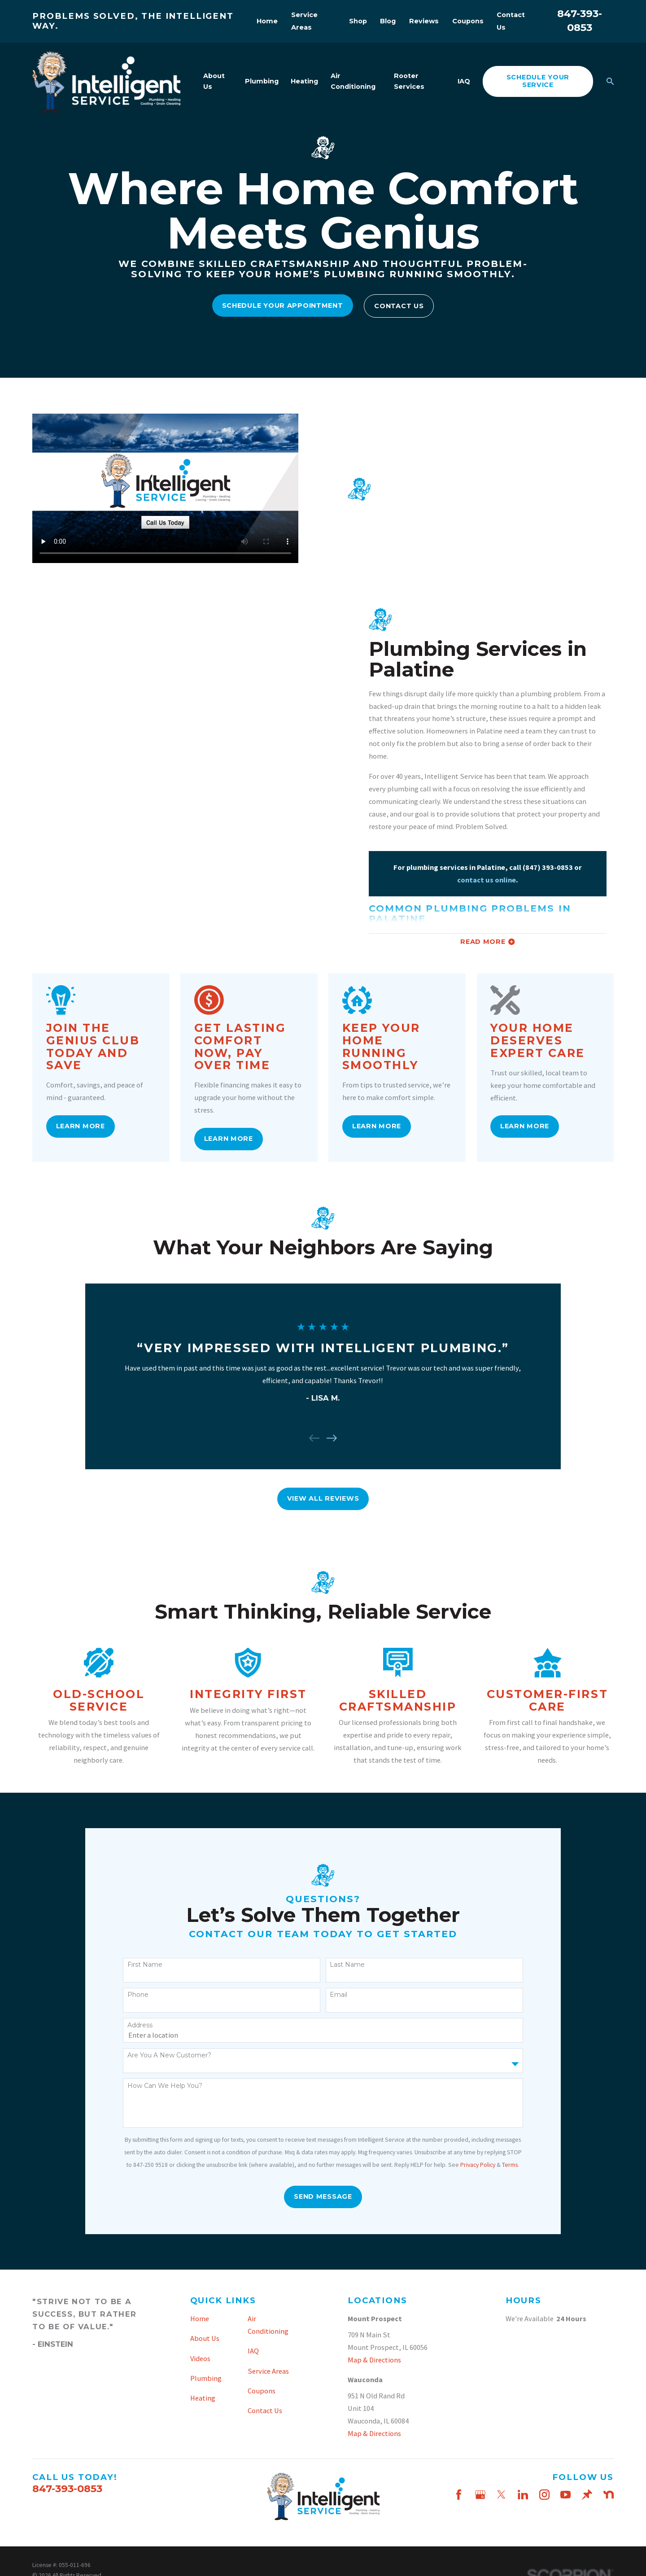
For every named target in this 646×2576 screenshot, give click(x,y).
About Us (204, 2338)
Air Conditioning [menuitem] (353, 81)
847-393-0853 (67, 2488)
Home (267, 21)
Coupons (468, 21)
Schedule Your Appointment (282, 305)
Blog (388, 21)
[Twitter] (501, 2494)
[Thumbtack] (587, 2494)
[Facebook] (459, 2494)
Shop (358, 21)
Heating (202, 2397)
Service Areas (268, 2370)
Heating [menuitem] (304, 81)
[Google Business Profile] (480, 2494)
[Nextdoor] (608, 2494)
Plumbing (206, 2378)
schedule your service (537, 81)
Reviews (424, 21)
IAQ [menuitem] (464, 81)
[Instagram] (544, 2494)
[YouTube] (565, 2494)
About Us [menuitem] (214, 81)
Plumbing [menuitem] (262, 81)
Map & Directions (374, 2359)
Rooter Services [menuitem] (409, 81)
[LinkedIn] (523, 2494)
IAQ (253, 2350)
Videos (200, 2358)
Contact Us (398, 306)
